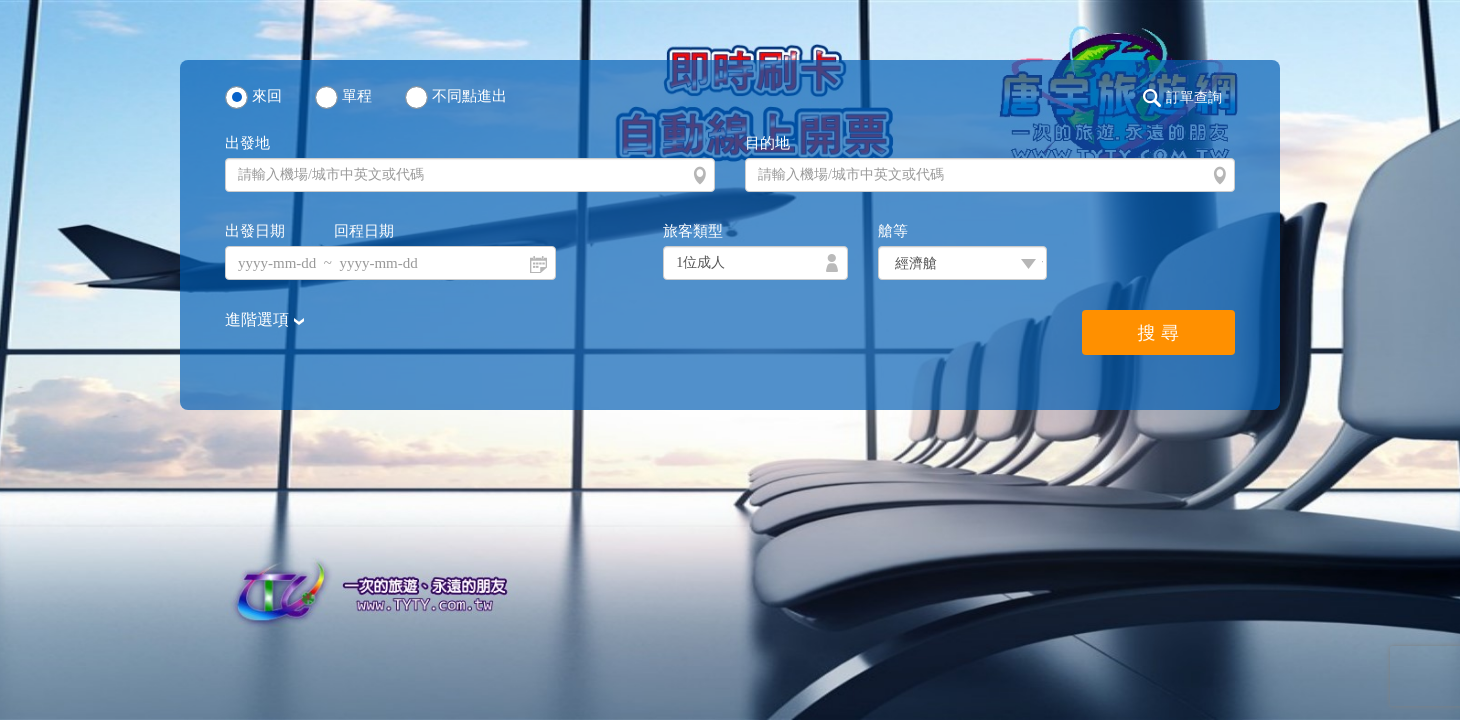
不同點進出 (469, 96)
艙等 (893, 231)
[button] (1187, 98)
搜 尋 (1158, 333)
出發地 (247, 143)
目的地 (767, 143)
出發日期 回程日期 (309, 231)
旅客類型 (693, 231)
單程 (357, 96)
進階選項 (259, 319)
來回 (267, 96)
